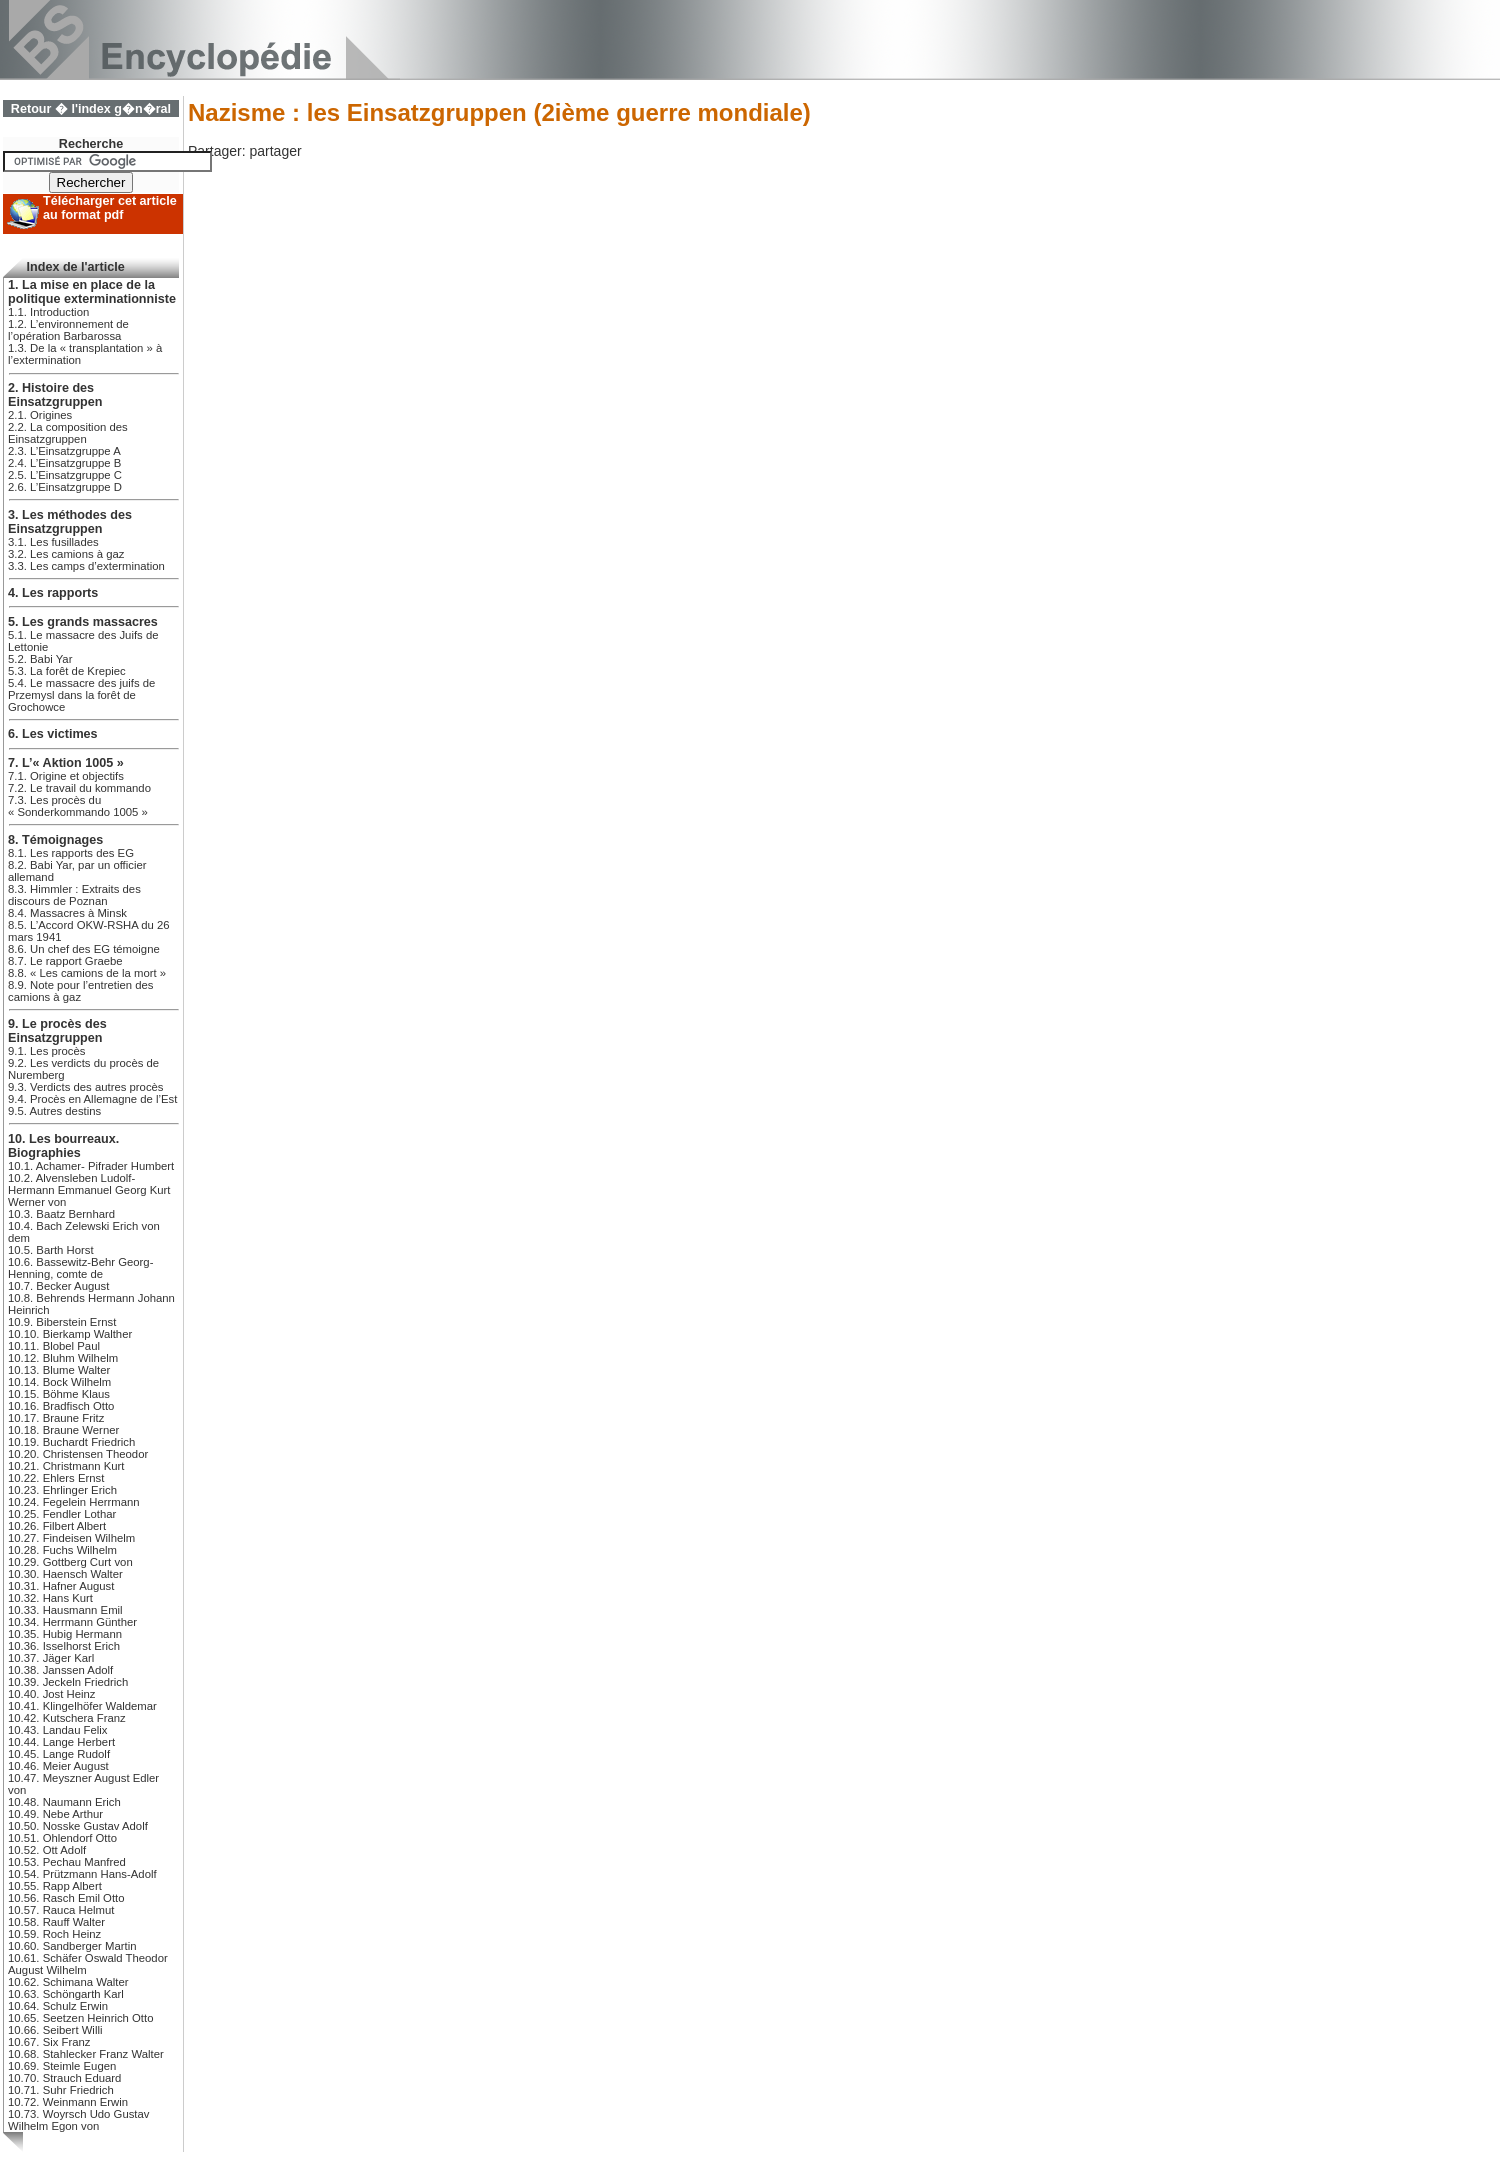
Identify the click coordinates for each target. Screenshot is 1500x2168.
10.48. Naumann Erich (64, 1802)
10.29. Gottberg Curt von (70, 1562)
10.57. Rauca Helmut (61, 1910)
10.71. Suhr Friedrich (61, 2090)
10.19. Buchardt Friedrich (71, 1442)
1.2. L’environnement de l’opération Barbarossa (68, 330)
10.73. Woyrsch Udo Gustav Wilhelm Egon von (78, 2120)
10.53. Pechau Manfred (67, 1862)
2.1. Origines (40, 415)
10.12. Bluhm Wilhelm (63, 1358)
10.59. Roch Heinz (54, 1934)
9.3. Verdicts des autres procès (86, 1087)
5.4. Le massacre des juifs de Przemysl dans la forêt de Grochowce (81, 695)
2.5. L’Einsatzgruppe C (65, 475)
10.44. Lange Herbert (61, 1742)
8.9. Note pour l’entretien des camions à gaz (80, 991)
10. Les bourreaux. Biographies (63, 1146)
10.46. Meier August (58, 1766)
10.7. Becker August (58, 1286)
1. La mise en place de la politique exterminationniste (92, 292)
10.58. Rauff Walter (56, 1922)
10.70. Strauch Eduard (64, 2078)
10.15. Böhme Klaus (59, 1394)
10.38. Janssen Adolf (60, 1670)
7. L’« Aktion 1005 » (66, 763)
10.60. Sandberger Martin (72, 1946)
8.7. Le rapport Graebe (65, 961)
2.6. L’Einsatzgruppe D (65, 487)
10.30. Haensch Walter (65, 1574)
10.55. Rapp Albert (55, 1886)
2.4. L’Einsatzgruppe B (64, 463)
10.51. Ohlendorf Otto (62, 1838)
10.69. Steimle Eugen (62, 2066)
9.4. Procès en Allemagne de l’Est (92, 1099)
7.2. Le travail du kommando (79, 788)
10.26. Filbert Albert (57, 1526)
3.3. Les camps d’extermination (86, 566)
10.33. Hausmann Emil (65, 1610)
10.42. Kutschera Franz (67, 1718)
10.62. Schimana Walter (68, 1982)
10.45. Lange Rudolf (59, 1754)
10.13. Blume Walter (59, 1370)
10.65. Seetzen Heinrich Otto (80, 2018)
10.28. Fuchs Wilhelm (62, 1550)
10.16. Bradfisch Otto (61, 1406)
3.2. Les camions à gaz (66, 554)
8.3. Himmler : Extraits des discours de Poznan (74, 895)
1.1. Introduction (48, 312)
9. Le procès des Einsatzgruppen (57, 1031)
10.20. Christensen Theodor (78, 1454)
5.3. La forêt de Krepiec (67, 671)
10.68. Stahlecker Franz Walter (86, 2054)
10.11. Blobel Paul (54, 1346)
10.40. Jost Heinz (52, 1694)
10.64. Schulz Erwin (58, 2006)
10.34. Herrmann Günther (72, 1622)
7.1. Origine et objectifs (66, 776)
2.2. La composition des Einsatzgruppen (68, 433)
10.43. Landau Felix (58, 1730)
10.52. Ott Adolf (47, 1850)
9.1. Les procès (46, 1051)
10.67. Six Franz (49, 2042)
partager (275, 151)
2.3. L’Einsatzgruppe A (64, 451)
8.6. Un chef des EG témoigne (84, 949)
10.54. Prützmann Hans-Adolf (82, 1874)
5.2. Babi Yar (40, 659)
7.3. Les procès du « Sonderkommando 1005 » (78, 806)
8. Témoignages (55, 840)
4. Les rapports (53, 593)
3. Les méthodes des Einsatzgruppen (70, 522)
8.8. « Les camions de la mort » (87, 973)
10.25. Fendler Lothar (62, 1514)
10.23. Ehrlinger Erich (62, 1490)
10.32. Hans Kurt (50, 1598)
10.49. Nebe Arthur (55, 1814)
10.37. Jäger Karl (51, 1658)
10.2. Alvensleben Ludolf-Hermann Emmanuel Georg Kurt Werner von (89, 1190)
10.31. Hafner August (61, 1586)
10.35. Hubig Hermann (65, 1634)
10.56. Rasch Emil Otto (66, 1898)
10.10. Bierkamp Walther (70, 1334)
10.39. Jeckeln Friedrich (68, 1682)
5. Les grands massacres (83, 622)
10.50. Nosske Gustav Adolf (78, 1826)
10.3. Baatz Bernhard (61, 1214)
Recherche (91, 144)
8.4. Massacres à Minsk (67, 913)
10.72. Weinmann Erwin (68, 2102)
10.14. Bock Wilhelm (59, 1382)
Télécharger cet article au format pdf (110, 208)
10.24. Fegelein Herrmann (74, 1502)
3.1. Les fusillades (53, 542)
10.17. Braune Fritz (56, 1418)
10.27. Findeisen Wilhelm (71, 1538)
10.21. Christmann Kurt (66, 1466)
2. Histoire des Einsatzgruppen (55, 395)
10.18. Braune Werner (63, 1430)
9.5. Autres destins (54, 1111)
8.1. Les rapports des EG (71, 853)
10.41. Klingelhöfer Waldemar (82, 1706)
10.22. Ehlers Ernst (56, 1478)
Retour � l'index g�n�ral (91, 109)
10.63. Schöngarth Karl (66, 1994)
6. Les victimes (53, 734)
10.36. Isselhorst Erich (64, 1646)
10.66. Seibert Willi (55, 2030)
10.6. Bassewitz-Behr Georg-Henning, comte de (80, 1268)
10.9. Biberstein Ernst (62, 1322)
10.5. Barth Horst (51, 1250)
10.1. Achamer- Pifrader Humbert (91, 1166)
